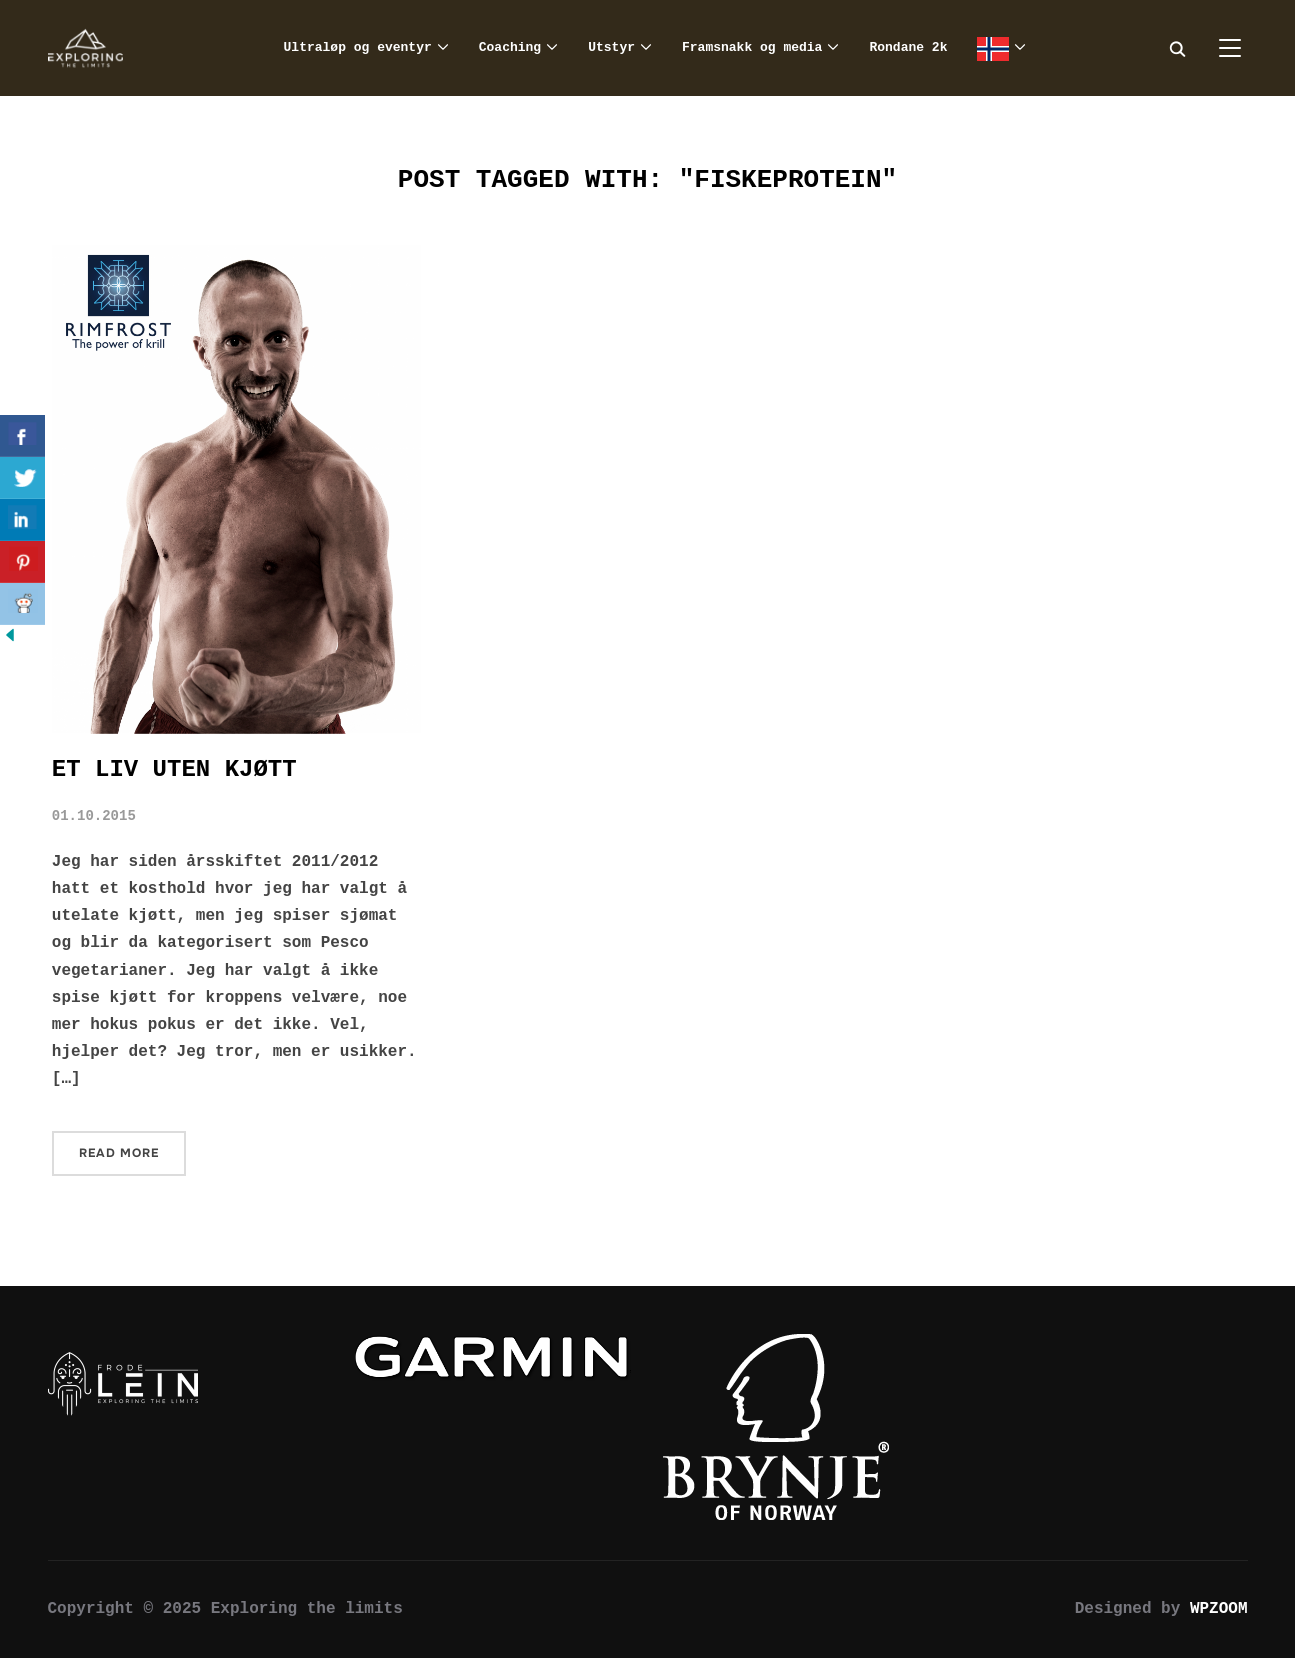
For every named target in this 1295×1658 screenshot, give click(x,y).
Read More (119, 1153)
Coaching (510, 47)
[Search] (1178, 48)
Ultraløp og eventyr (358, 47)
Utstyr (611, 47)
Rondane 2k (908, 47)
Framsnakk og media (752, 47)
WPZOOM (1219, 1609)
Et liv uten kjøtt (174, 769)
